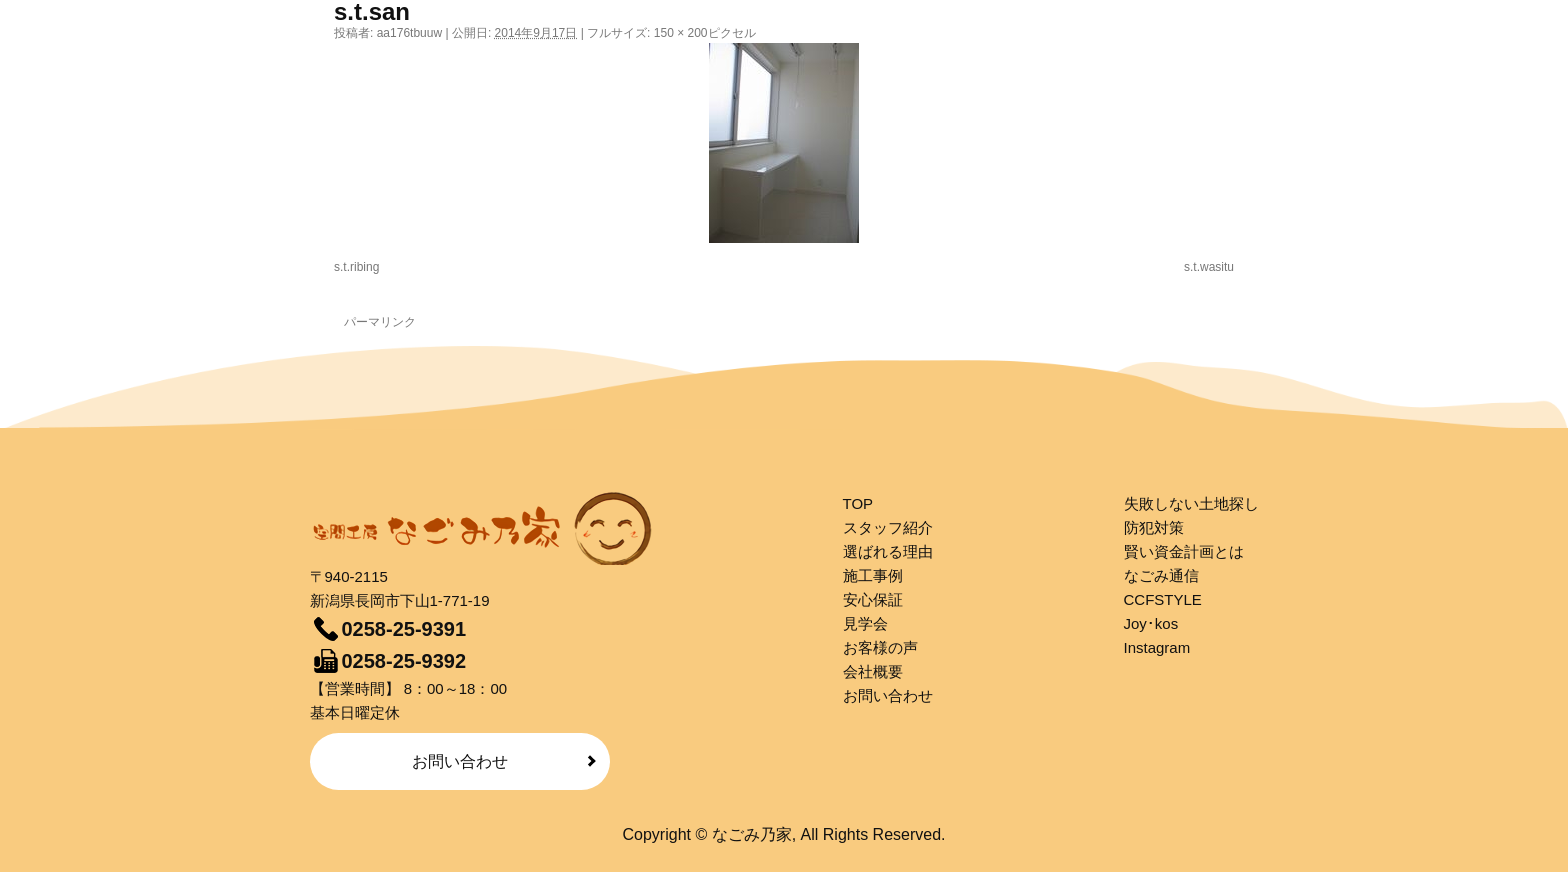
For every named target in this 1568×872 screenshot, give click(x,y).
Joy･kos (1151, 623)
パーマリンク (380, 322)
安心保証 (873, 599)
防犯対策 (1154, 527)
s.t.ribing (356, 267)
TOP (858, 503)
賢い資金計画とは (1184, 551)
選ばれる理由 (888, 551)
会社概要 (873, 671)
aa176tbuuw (409, 33)
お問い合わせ (460, 761)
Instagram (1157, 647)
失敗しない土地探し (1191, 503)
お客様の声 (880, 647)
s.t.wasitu (1209, 267)
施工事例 (873, 575)
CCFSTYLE (1163, 599)
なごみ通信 (1161, 575)
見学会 (865, 623)
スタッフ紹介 (888, 527)
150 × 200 (681, 33)
